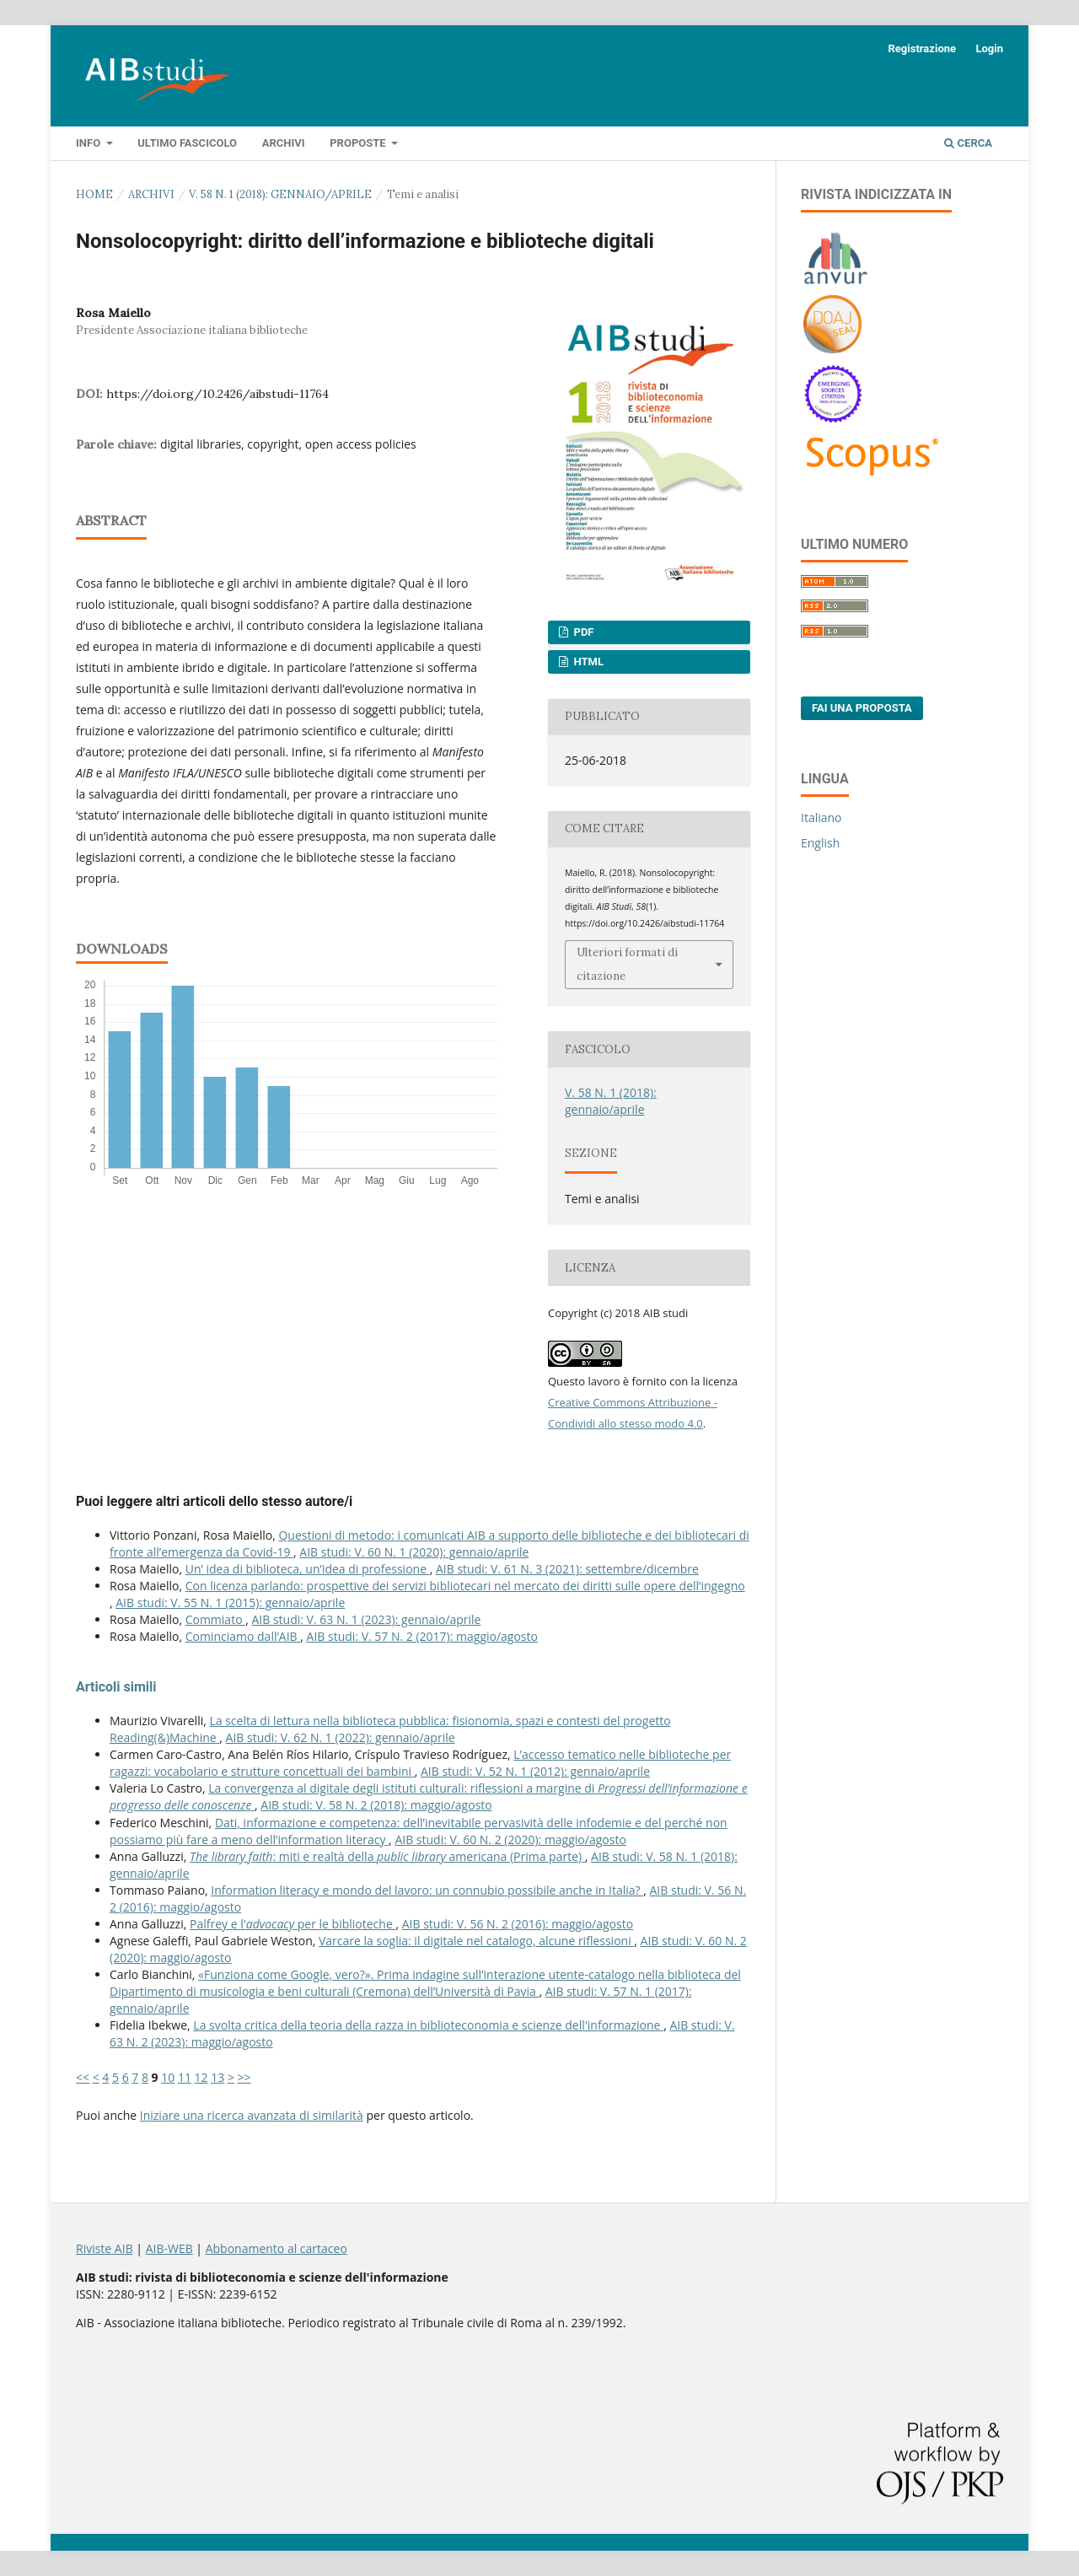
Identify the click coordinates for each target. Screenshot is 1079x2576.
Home (94, 194)
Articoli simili (116, 1687)
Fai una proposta (862, 708)
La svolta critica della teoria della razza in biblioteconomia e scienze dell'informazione (428, 2025)
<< (82, 2077)
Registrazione (922, 48)
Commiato (215, 1619)
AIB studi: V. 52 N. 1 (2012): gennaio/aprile (535, 1771)
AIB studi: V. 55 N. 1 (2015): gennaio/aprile (230, 1603)
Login (989, 48)
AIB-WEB (169, 2248)
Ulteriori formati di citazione (627, 964)
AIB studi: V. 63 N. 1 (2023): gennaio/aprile (365, 1619)
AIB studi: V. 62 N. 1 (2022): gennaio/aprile (340, 1737)
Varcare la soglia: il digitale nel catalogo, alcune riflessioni (476, 1941)
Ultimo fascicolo (187, 143)
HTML (587, 661)
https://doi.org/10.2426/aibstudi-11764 (217, 393)
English (820, 843)
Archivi (283, 143)
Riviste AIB (104, 2248)
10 (167, 2077)
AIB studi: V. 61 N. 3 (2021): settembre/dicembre (567, 1569)
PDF (582, 632)
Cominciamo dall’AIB (243, 1636)
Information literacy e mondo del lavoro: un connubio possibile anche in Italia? (427, 1890)
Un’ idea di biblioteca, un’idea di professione (307, 1569)
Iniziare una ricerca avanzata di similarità (251, 2115)
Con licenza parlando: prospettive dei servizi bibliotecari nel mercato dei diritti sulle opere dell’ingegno (465, 1586)
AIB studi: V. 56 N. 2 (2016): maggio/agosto (517, 1924)
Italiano (821, 817)
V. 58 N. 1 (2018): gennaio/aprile (280, 194)
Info (89, 143)
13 (217, 2077)
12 (201, 2077)
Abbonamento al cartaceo (276, 2248)
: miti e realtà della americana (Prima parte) (387, 1856)
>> (244, 2077)
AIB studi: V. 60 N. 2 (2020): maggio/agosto (510, 1839)
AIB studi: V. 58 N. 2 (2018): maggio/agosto (375, 1805)
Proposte (359, 143)
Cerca (968, 143)
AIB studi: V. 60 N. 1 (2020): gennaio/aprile (414, 1552)
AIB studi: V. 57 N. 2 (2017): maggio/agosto (422, 1636)
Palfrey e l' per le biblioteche (292, 1924)
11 (184, 2077)
